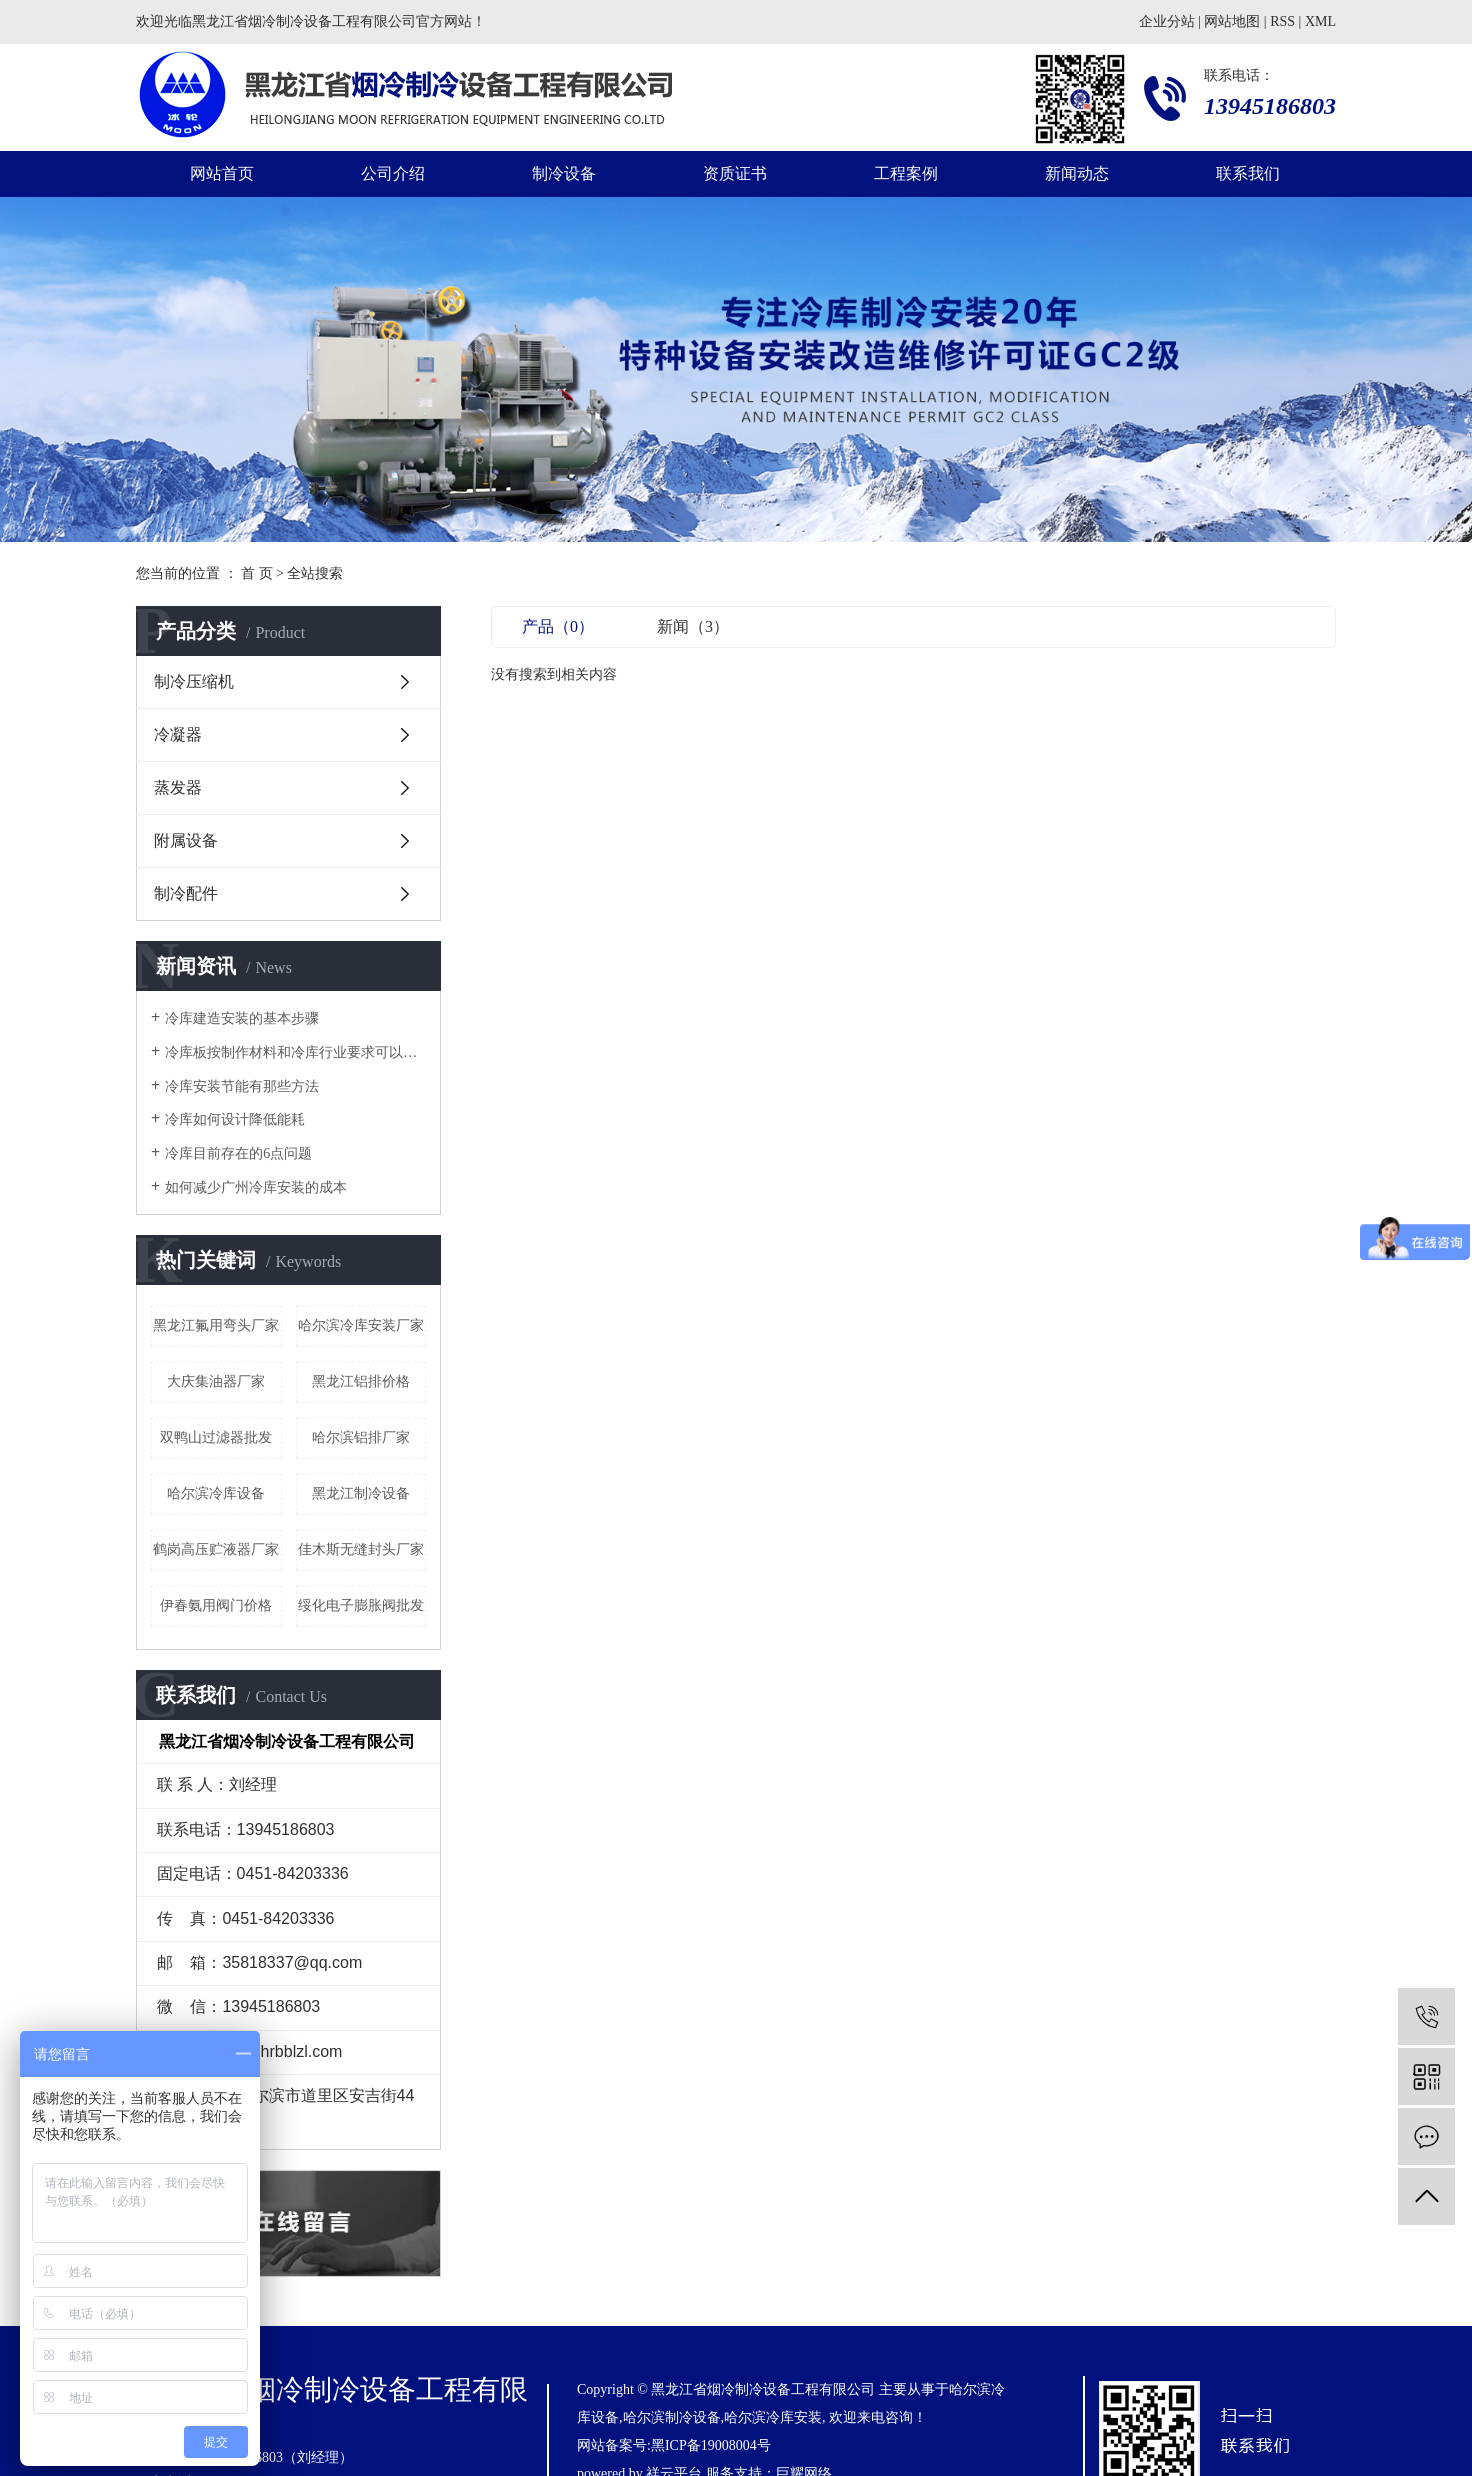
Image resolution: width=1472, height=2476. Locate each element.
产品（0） (558, 626)
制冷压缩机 (194, 681)
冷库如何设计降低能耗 (235, 1119)
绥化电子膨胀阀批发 (361, 1605)
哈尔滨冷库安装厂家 (361, 1325)
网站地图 (1232, 21)
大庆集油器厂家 (216, 1381)
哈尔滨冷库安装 (773, 2417)
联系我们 (1248, 173)
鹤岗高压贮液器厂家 (216, 1549)
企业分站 (1167, 21)
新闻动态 (1077, 173)
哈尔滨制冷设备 (672, 2417)
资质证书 (735, 173)
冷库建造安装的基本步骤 (242, 1018)
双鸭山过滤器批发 (216, 1437)
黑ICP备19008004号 (711, 2445)
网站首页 (222, 173)
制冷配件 (186, 893)
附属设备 (186, 840)
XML (1320, 21)
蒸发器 (178, 787)
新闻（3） (693, 626)
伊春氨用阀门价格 (216, 1605)
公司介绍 (393, 173)
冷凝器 (178, 734)
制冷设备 (564, 173)
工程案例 (906, 173)
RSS (1282, 21)
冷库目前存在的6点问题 (238, 1153)
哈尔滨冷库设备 (216, 1493)
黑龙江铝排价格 (361, 1381)
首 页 (257, 573)
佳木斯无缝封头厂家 (361, 1549)
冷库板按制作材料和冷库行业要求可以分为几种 (295, 1052)
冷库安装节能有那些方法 (242, 1086)
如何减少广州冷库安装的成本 (256, 1187)
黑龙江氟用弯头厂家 (216, 1325)
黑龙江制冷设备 (361, 1493)
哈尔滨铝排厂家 (361, 1437)
